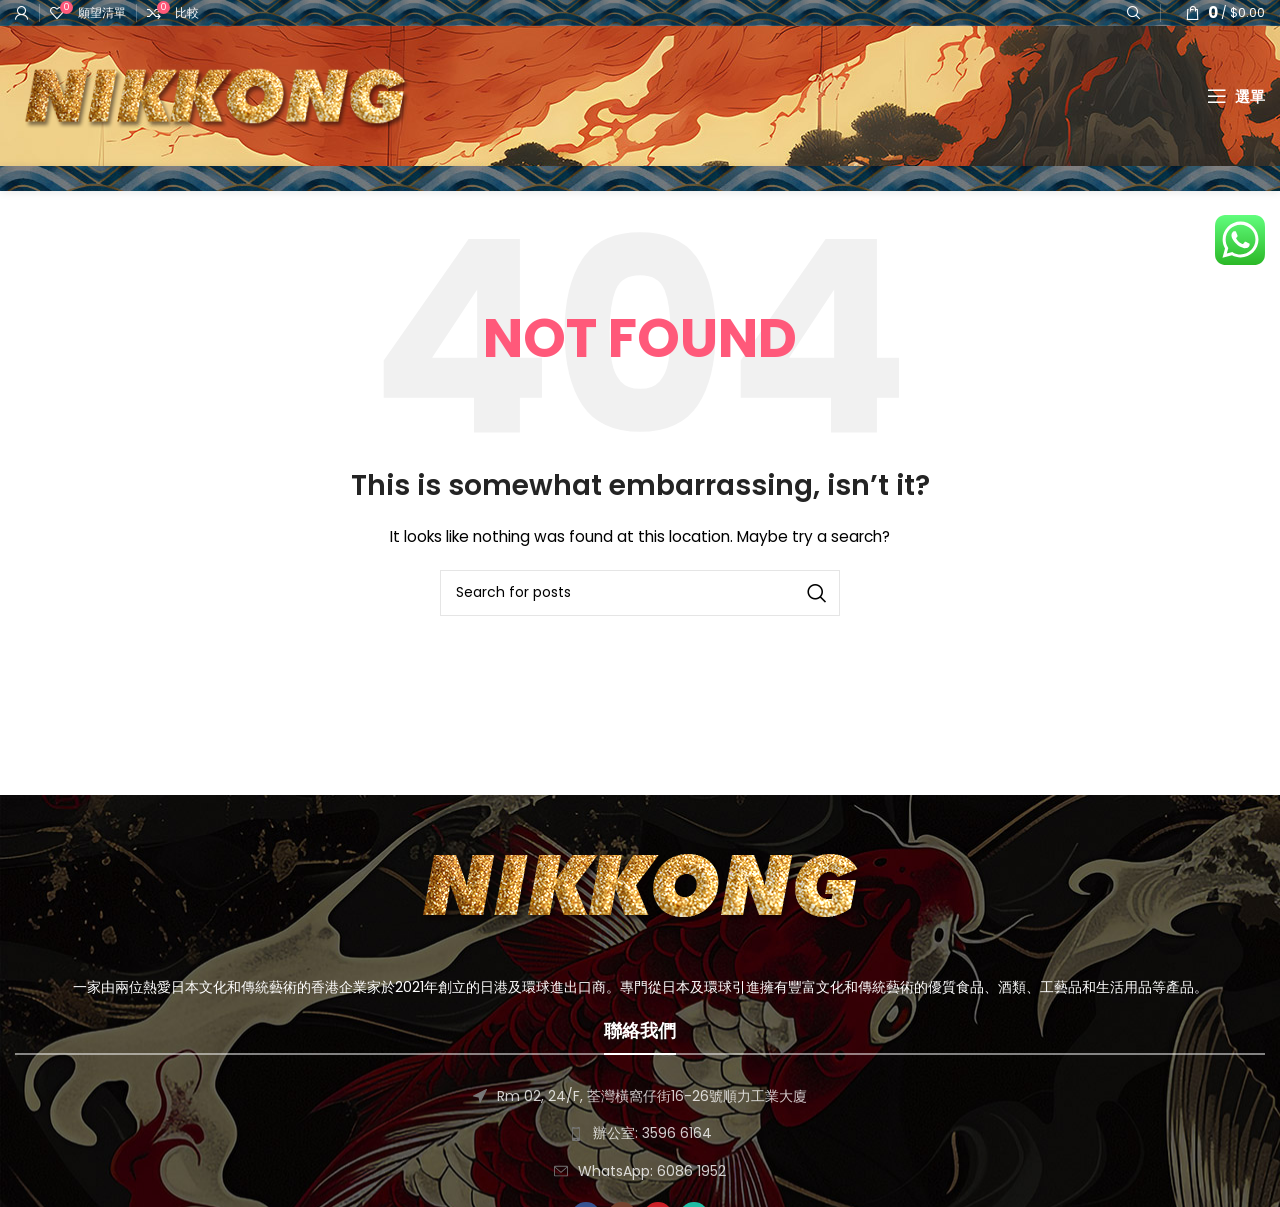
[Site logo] (215, 95)
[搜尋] (640, 593)
